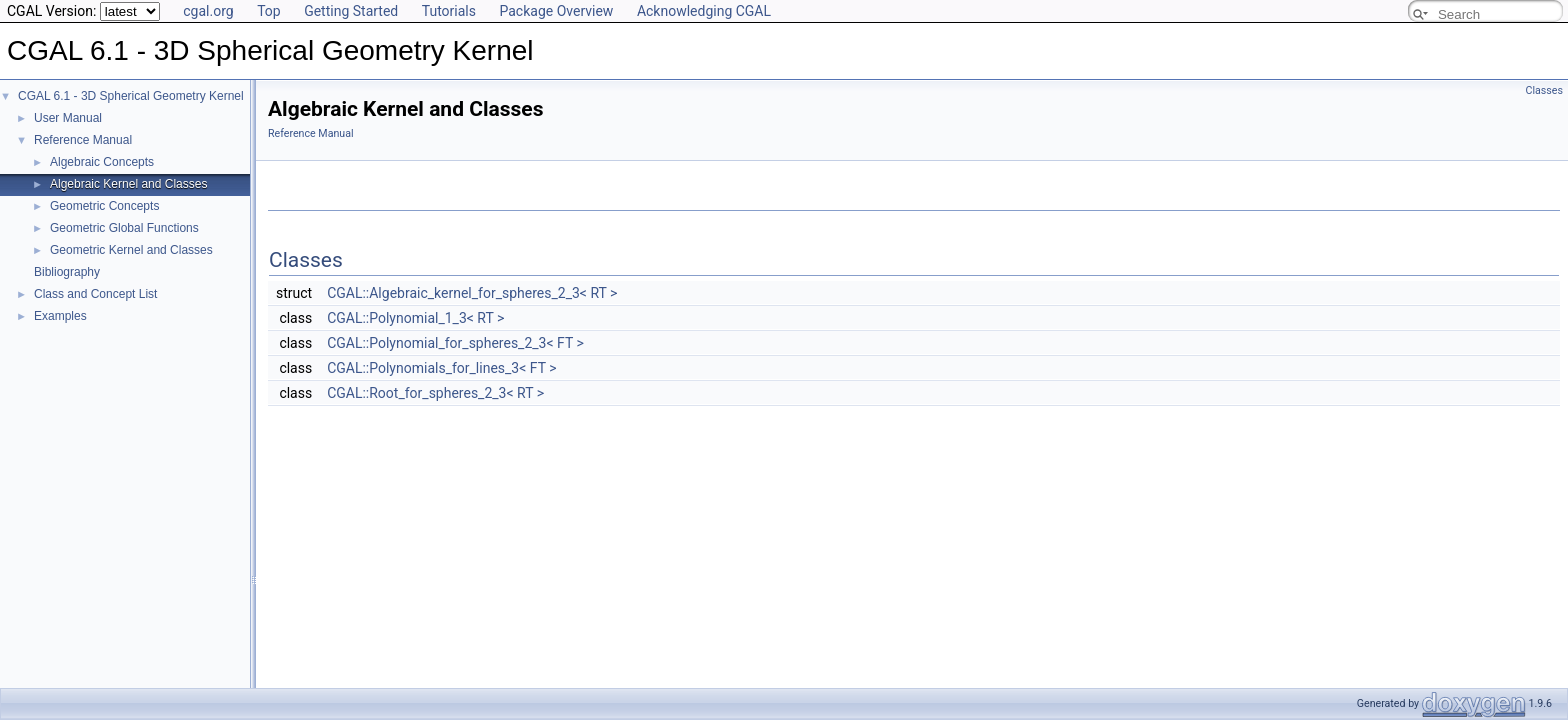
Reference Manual (83, 140)
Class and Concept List (95, 294)
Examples (60, 316)
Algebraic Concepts (102, 162)
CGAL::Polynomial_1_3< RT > (415, 318)
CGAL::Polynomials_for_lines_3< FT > (441, 368)
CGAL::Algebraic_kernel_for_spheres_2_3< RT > (472, 293)
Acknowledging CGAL (704, 11)
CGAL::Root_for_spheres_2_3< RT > (435, 393)
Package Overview (556, 11)
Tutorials (449, 11)
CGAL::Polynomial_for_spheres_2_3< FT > (455, 343)
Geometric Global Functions (124, 228)
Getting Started (351, 11)
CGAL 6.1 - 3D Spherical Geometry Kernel (131, 96)
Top (269, 11)
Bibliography (67, 272)
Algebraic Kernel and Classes (128, 184)
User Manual (68, 118)
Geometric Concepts (104, 206)
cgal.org (208, 11)
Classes (1544, 90)
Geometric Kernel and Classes (131, 250)
